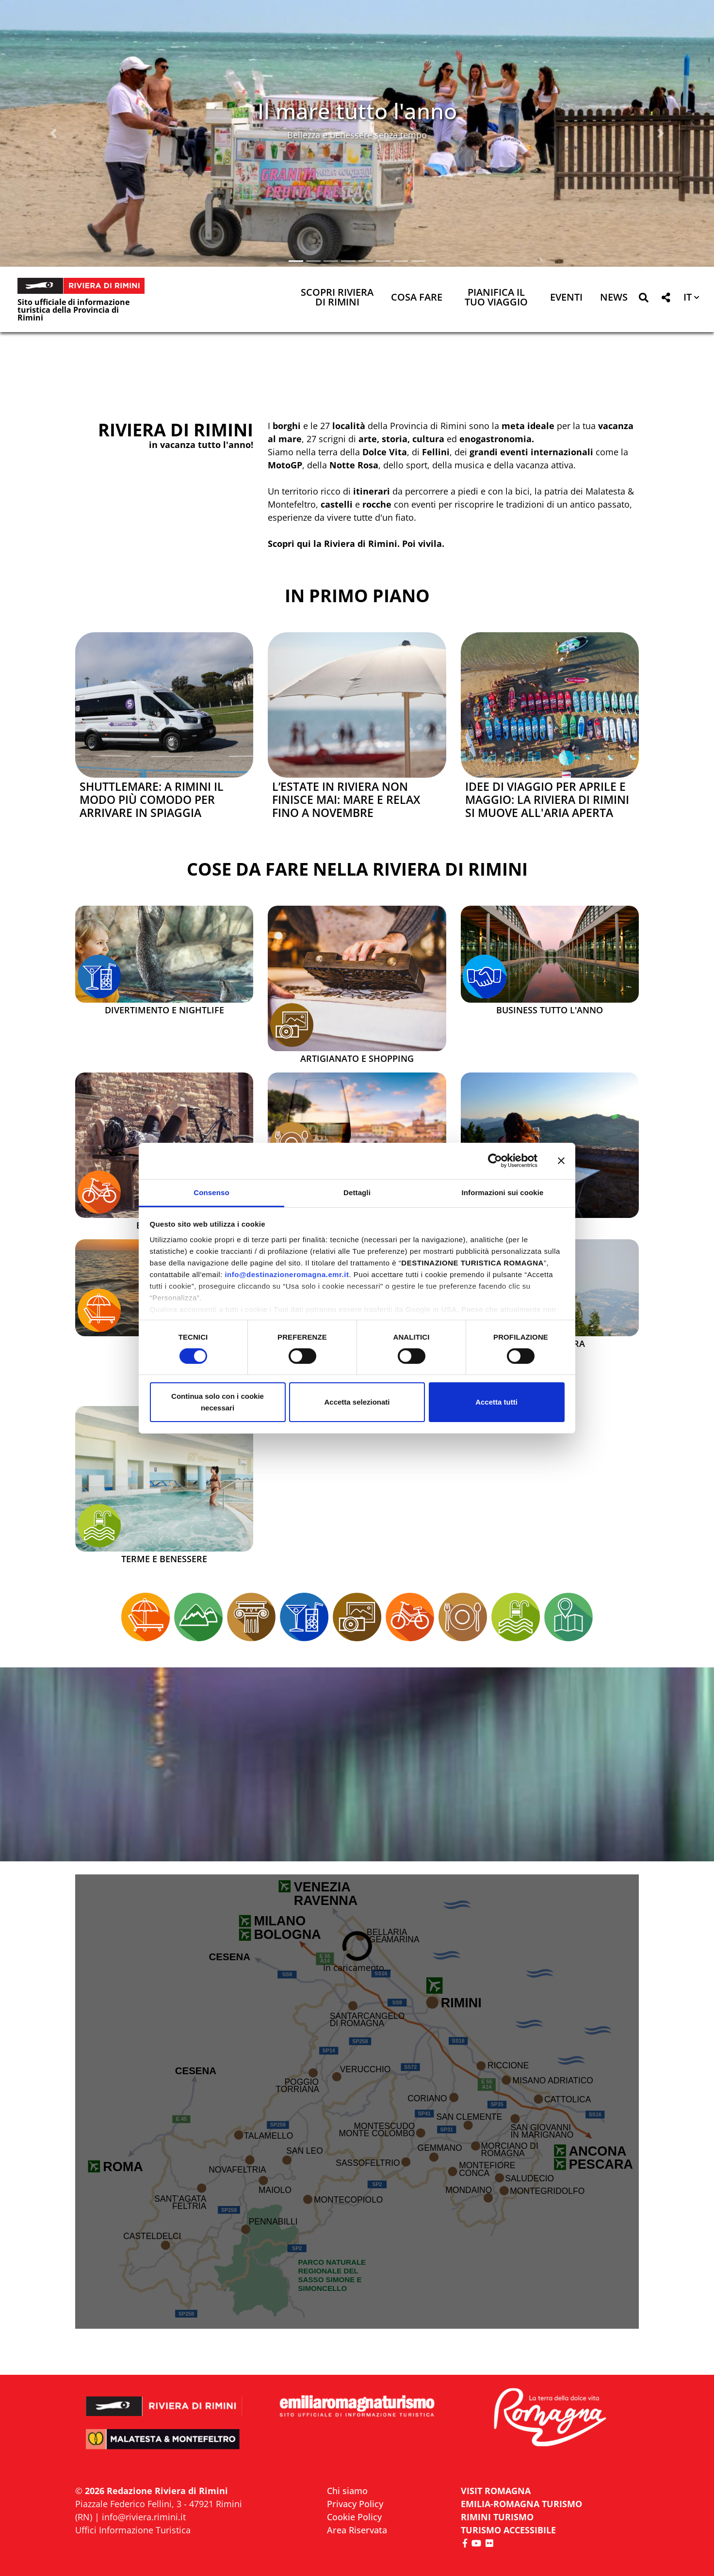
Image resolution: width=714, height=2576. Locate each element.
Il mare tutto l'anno (357, 111)
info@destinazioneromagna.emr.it (287, 1274)
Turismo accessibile (508, 2530)
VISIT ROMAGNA (496, 2490)
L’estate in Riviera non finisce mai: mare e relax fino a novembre (346, 799)
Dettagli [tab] (357, 1192)
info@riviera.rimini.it (144, 2517)
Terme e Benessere (164, 1559)
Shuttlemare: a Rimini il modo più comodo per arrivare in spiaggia (152, 799)
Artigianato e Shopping (357, 1059)
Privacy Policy (355, 2504)
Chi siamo (347, 2490)
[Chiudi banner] (561, 1160)
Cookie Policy (354, 2517)
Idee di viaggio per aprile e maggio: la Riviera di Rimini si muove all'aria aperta (547, 799)
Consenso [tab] (211, 1192)
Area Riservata (357, 2530)
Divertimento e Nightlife (164, 1010)
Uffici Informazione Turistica (133, 2530)
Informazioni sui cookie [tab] (503, 1192)
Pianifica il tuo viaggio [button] (496, 298)
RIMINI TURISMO (497, 2517)
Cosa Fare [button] (416, 298)
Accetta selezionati (356, 1402)
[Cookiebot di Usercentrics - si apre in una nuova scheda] (495, 1160)
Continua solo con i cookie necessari (217, 1402)
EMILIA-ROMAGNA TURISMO (521, 2504)
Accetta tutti (496, 1402)
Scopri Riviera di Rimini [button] (337, 298)
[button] (53, 133)
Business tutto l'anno (549, 1010)
